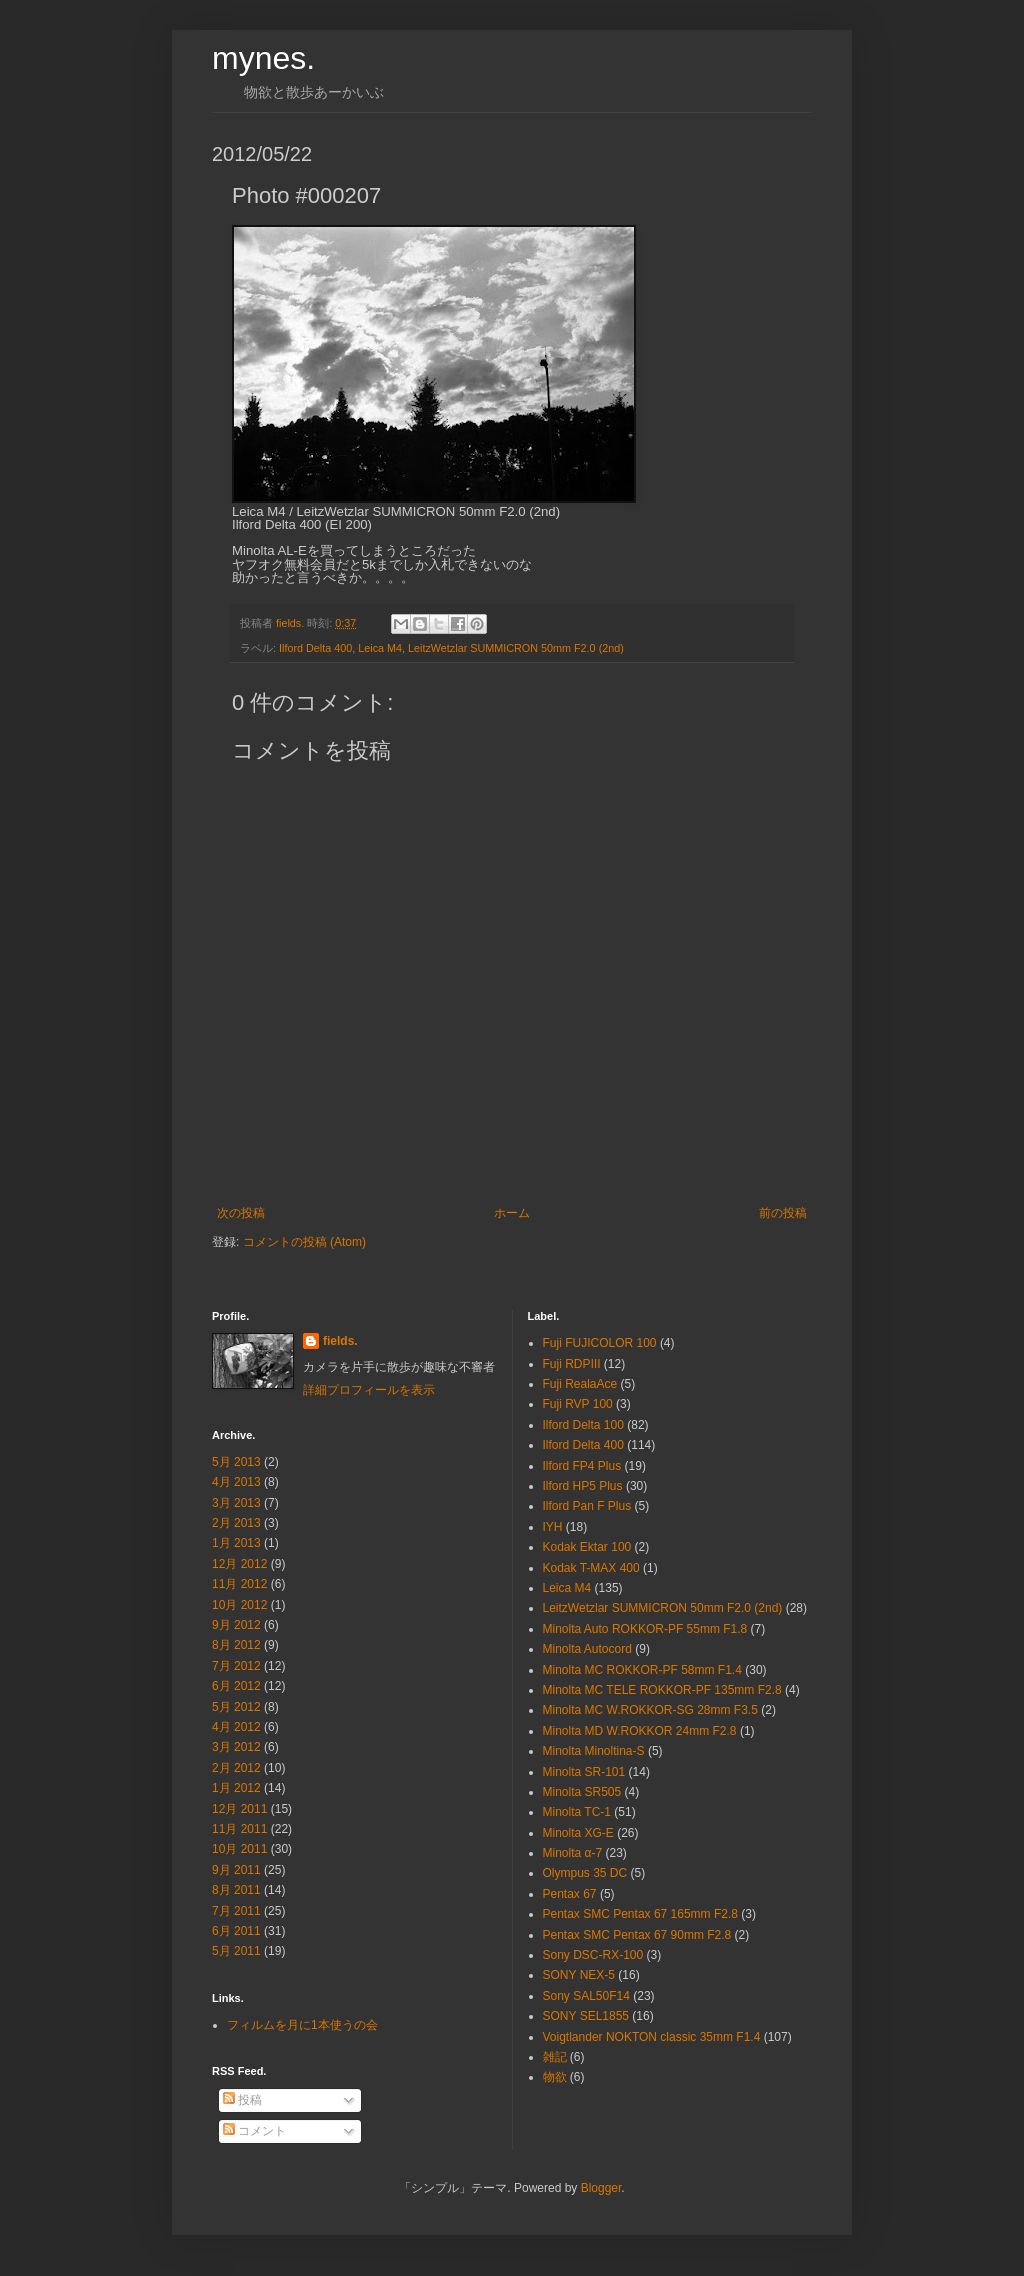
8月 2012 (236, 1645)
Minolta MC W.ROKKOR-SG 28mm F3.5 (650, 1710)
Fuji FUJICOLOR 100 (600, 1343)
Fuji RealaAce (580, 1384)
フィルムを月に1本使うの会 (302, 2025)
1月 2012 (236, 1788)
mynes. (263, 58)
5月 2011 (236, 1951)
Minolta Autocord (587, 1649)
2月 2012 (236, 1768)
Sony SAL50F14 (586, 1996)
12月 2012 (239, 1564)
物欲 (555, 2077)
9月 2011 (236, 1870)
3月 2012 (236, 1747)
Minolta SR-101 (584, 1772)
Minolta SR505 (582, 1792)
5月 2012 (236, 1707)
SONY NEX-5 (579, 1975)
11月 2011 (239, 1829)
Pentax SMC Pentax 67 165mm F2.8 (640, 1914)
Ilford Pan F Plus (587, 1506)
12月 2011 (239, 1809)
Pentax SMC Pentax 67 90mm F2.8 (637, 1935)
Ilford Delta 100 (583, 1425)
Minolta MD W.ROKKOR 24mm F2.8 (640, 1731)
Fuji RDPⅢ (572, 1364)
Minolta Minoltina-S (594, 1751)
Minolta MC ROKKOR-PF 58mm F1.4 (642, 1670)
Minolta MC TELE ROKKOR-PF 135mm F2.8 (662, 1690)
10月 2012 (239, 1605)
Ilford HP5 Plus (583, 1486)
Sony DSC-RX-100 (593, 1955)
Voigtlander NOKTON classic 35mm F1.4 (652, 2037)
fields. (340, 1341)
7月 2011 (236, 1911)
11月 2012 (239, 1584)
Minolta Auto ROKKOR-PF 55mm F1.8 (645, 1629)
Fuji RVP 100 (578, 1404)
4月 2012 (236, 1727)
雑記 (555, 2057)
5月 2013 (236, 1462)
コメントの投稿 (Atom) (304, 1242)
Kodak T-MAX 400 (591, 1568)
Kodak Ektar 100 (587, 1547)
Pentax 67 (570, 1894)
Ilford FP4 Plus (582, 1466)
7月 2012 (236, 1666)
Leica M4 (380, 648)
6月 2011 (236, 1931)
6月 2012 (236, 1686)
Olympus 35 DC (585, 1873)
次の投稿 (241, 1213)
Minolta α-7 (573, 1853)
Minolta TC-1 (577, 1812)
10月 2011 (239, 1849)
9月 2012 (236, 1625)
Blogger (601, 2188)
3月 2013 (236, 1503)
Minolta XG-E (578, 1833)
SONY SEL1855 (586, 2016)
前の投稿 (783, 1213)
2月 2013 (236, 1523)
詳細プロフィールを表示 (369, 1390)
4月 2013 (236, 1482)
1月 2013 (236, 1543)
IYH (553, 1527)
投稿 (242, 2100)
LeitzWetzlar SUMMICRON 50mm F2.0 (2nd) (516, 648)
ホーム (512, 1213)
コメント (254, 2131)
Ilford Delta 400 (315, 648)
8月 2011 (236, 1890)
